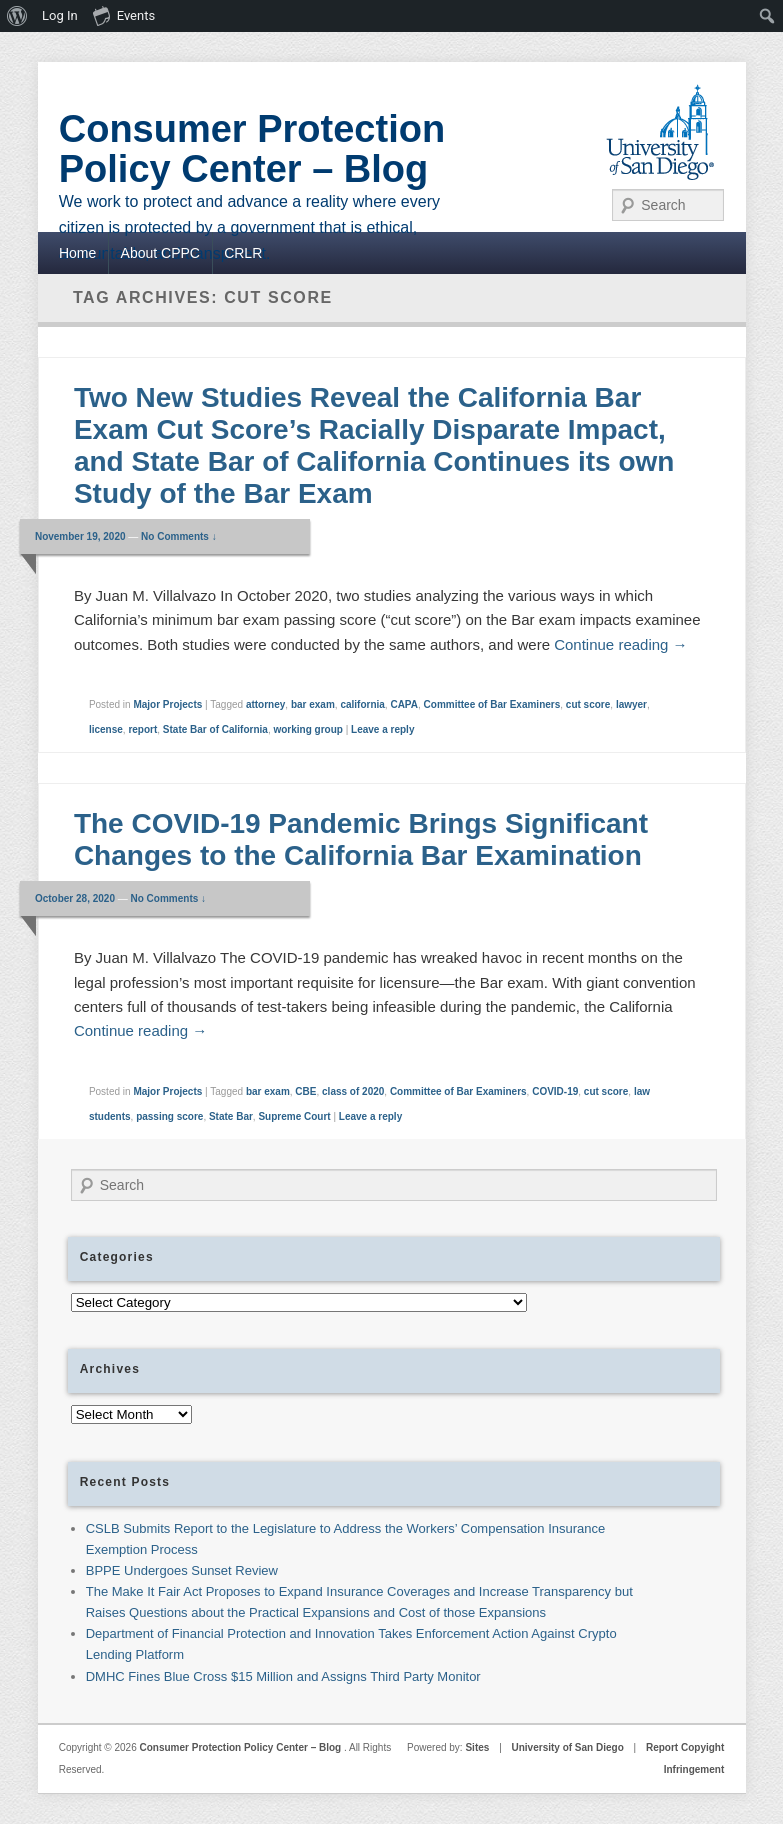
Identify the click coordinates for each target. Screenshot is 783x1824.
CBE (305, 1091)
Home (77, 253)
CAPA (404, 704)
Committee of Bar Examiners (492, 704)
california (362, 704)
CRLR (243, 253)
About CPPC (160, 253)
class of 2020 (353, 1091)
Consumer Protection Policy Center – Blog (252, 149)
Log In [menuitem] (60, 15)
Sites (477, 1747)
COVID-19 (555, 1091)
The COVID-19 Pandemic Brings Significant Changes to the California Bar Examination (361, 839)
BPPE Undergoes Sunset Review (182, 1570)
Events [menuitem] (124, 15)
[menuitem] (17, 16)
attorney (265, 704)
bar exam (313, 704)
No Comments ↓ (179, 536)
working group (307, 729)
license (106, 729)
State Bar (231, 1116)
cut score (588, 704)
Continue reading (620, 644)
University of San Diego (568, 1747)
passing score (169, 1116)
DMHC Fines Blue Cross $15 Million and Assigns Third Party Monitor (283, 1676)
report (142, 729)
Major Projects (167, 704)
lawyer (631, 704)
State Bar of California (215, 729)
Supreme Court (294, 1116)
